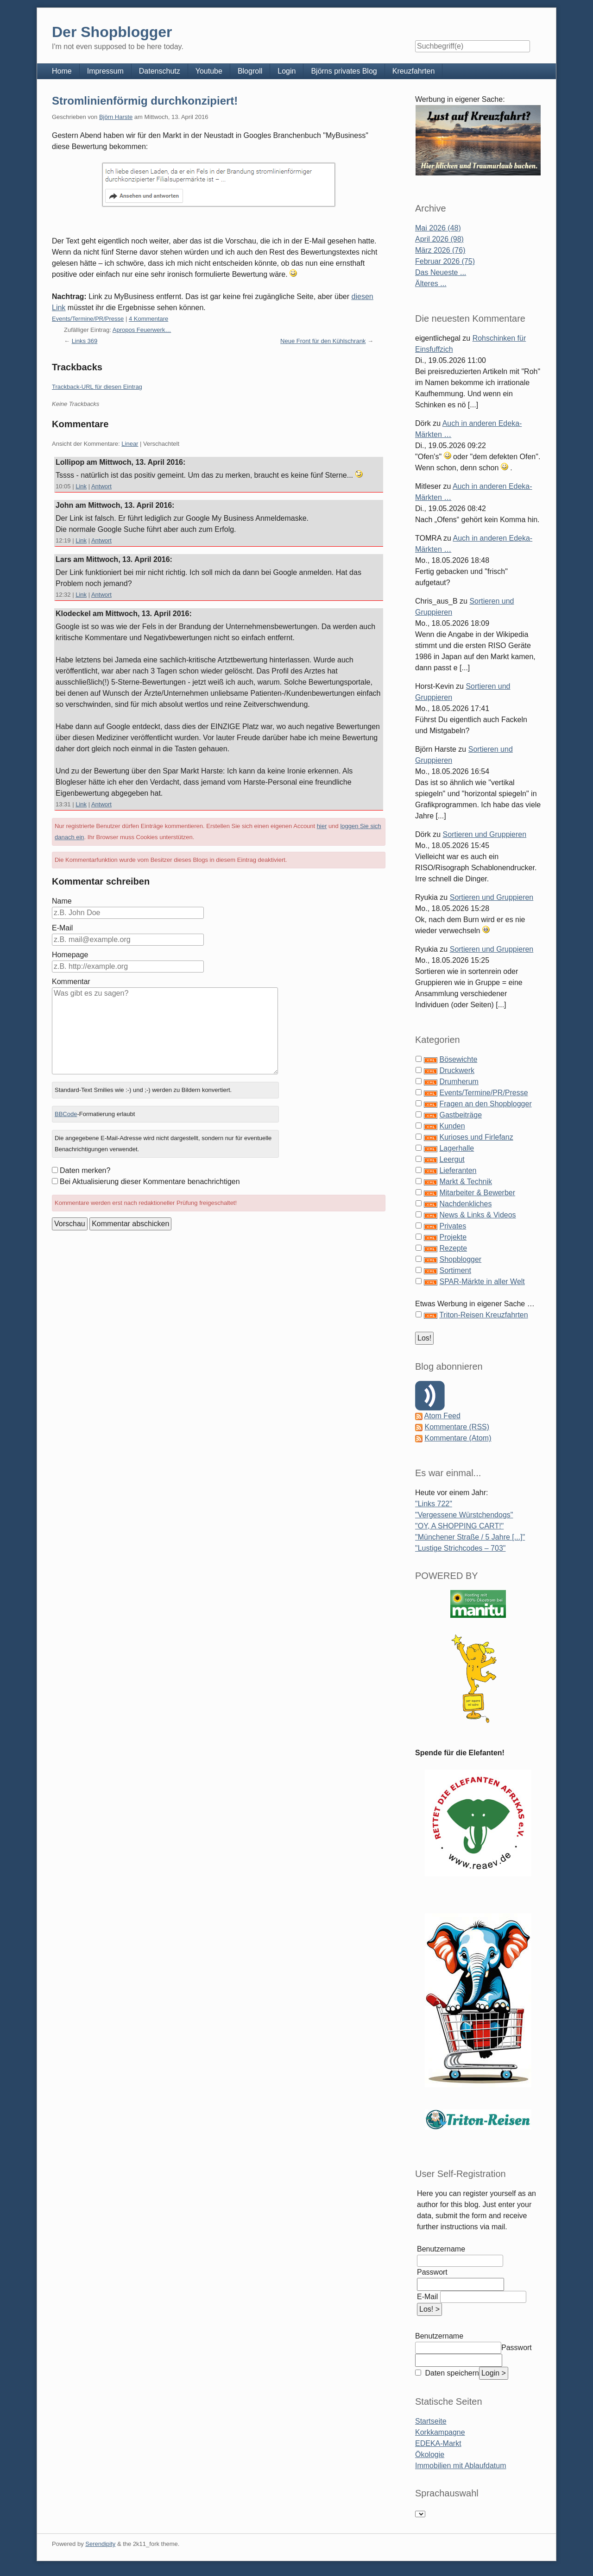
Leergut (451, 1159)
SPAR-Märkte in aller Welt (481, 1281)
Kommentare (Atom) (457, 1438)
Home (62, 71)
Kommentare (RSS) (456, 1427)
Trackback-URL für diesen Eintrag (97, 386)
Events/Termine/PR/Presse (88, 318)
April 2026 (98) (439, 239)
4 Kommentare (148, 318)
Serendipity (100, 2543)
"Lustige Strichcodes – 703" (460, 1548)
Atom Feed (442, 1416)
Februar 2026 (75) (445, 261)
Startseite (431, 2421)
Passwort (432, 2272)
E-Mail (62, 928)
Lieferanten (457, 1170)
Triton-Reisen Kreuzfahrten (483, 1315)
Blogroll (250, 71)
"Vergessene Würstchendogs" (464, 1515)
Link (81, 486)
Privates (452, 1226)
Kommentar (71, 981)
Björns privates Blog (344, 71)
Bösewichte (458, 1059)
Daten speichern (451, 2373)
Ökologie (429, 2454)
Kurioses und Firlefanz (476, 1137)
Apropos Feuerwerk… (142, 329)
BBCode (66, 1113)
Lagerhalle (456, 1148)
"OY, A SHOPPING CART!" (459, 1526)
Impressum (105, 71)
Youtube (209, 71)
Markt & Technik (465, 1181)
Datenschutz (159, 71)
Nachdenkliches (465, 1204)
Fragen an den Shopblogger (485, 1104)
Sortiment (455, 1270)
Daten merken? (85, 1170)
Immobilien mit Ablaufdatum (460, 2466)
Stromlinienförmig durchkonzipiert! (145, 100)
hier (322, 826)
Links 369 (85, 340)
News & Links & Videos (477, 1215)
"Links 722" (433, 1504)
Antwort (101, 486)
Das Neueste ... (440, 272)
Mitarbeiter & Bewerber (477, 1193)
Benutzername (441, 2249)
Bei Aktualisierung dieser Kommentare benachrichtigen (150, 1181)
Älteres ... (431, 283)
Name (62, 901)
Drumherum (458, 1081)
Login (287, 71)
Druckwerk (456, 1070)
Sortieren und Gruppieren (485, 834)
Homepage (70, 955)
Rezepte (453, 1248)
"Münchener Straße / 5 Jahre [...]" (470, 1537)
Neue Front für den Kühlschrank (323, 340)
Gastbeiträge (460, 1115)
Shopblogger (460, 1259)
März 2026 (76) (440, 250)
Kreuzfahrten (413, 71)
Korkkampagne (440, 2432)
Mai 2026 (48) (438, 228)
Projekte (453, 1237)
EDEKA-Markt (438, 2443)
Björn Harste (115, 116)
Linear (129, 443)
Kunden (452, 1126)
